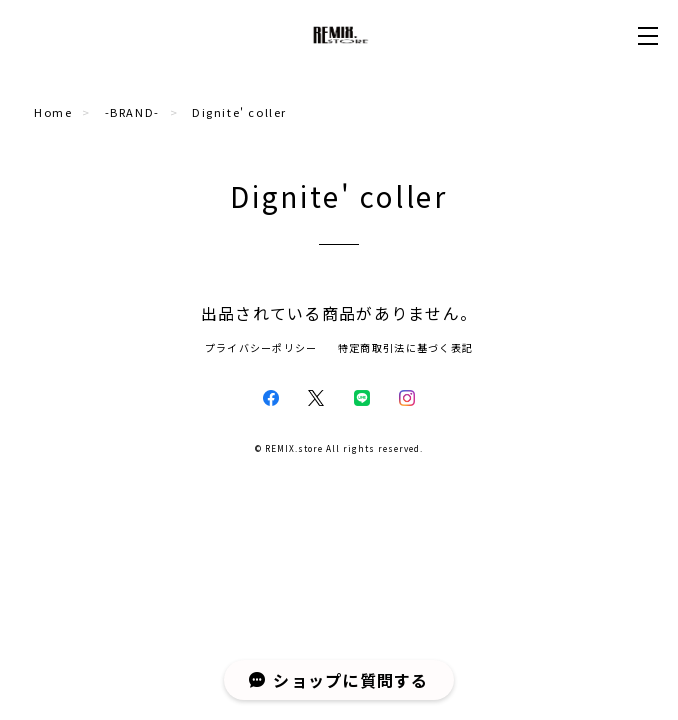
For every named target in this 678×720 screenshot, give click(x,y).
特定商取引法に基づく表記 (405, 347)
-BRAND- (132, 112)
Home (53, 112)
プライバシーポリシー (261, 347)
